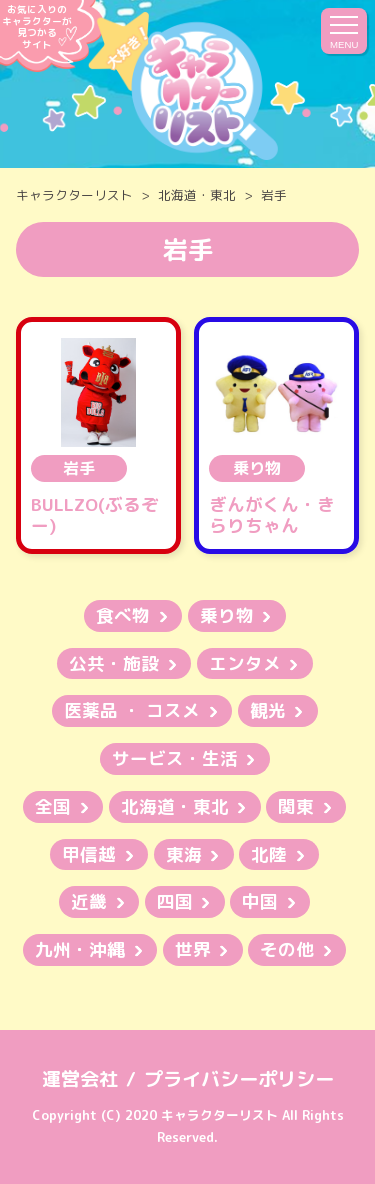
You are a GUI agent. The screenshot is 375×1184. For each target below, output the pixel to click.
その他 (287, 949)
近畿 (89, 901)
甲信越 (89, 854)
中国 (260, 901)
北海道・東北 (197, 195)
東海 (184, 854)
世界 (193, 949)
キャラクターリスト (74, 195)
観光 (268, 710)
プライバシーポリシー (239, 1078)
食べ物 (123, 615)
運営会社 (80, 1078)
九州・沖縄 (80, 949)
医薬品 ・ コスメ (132, 710)
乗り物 (227, 615)
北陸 (269, 854)
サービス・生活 (175, 758)
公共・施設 (114, 663)
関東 (296, 806)
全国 (53, 806)
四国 (175, 901)
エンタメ (245, 663)
